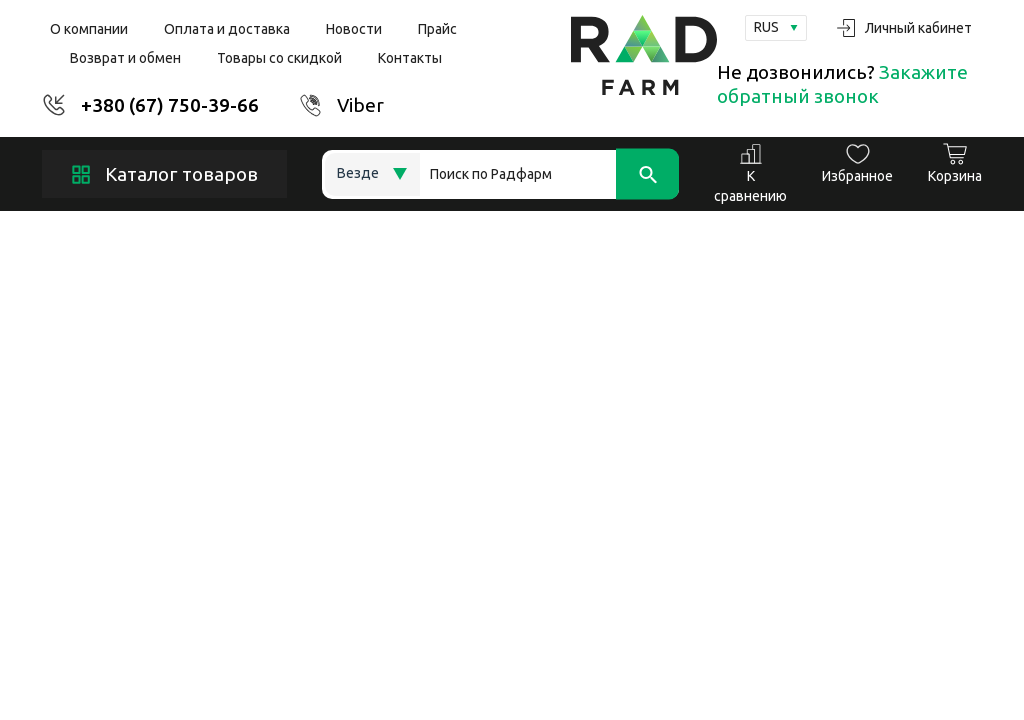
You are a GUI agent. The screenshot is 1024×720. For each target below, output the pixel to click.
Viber (360, 105)
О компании (89, 29)
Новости (354, 29)
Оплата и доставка (227, 29)
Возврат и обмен (125, 58)
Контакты (410, 58)
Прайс (437, 29)
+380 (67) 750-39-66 (170, 105)
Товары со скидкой (279, 58)
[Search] (549, 174)
